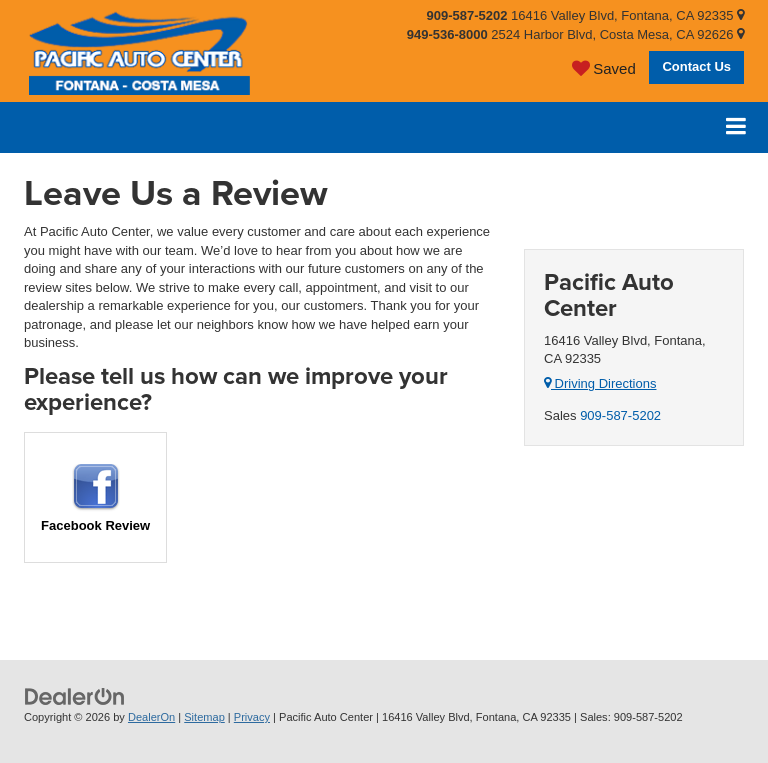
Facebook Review (95, 498)
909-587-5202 (620, 415)
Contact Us (696, 66)
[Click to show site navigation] (736, 127)
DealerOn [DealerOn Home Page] (151, 717)
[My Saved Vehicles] (604, 68)
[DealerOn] (75, 696)
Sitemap (204, 717)
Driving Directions (600, 383)
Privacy (252, 717)
